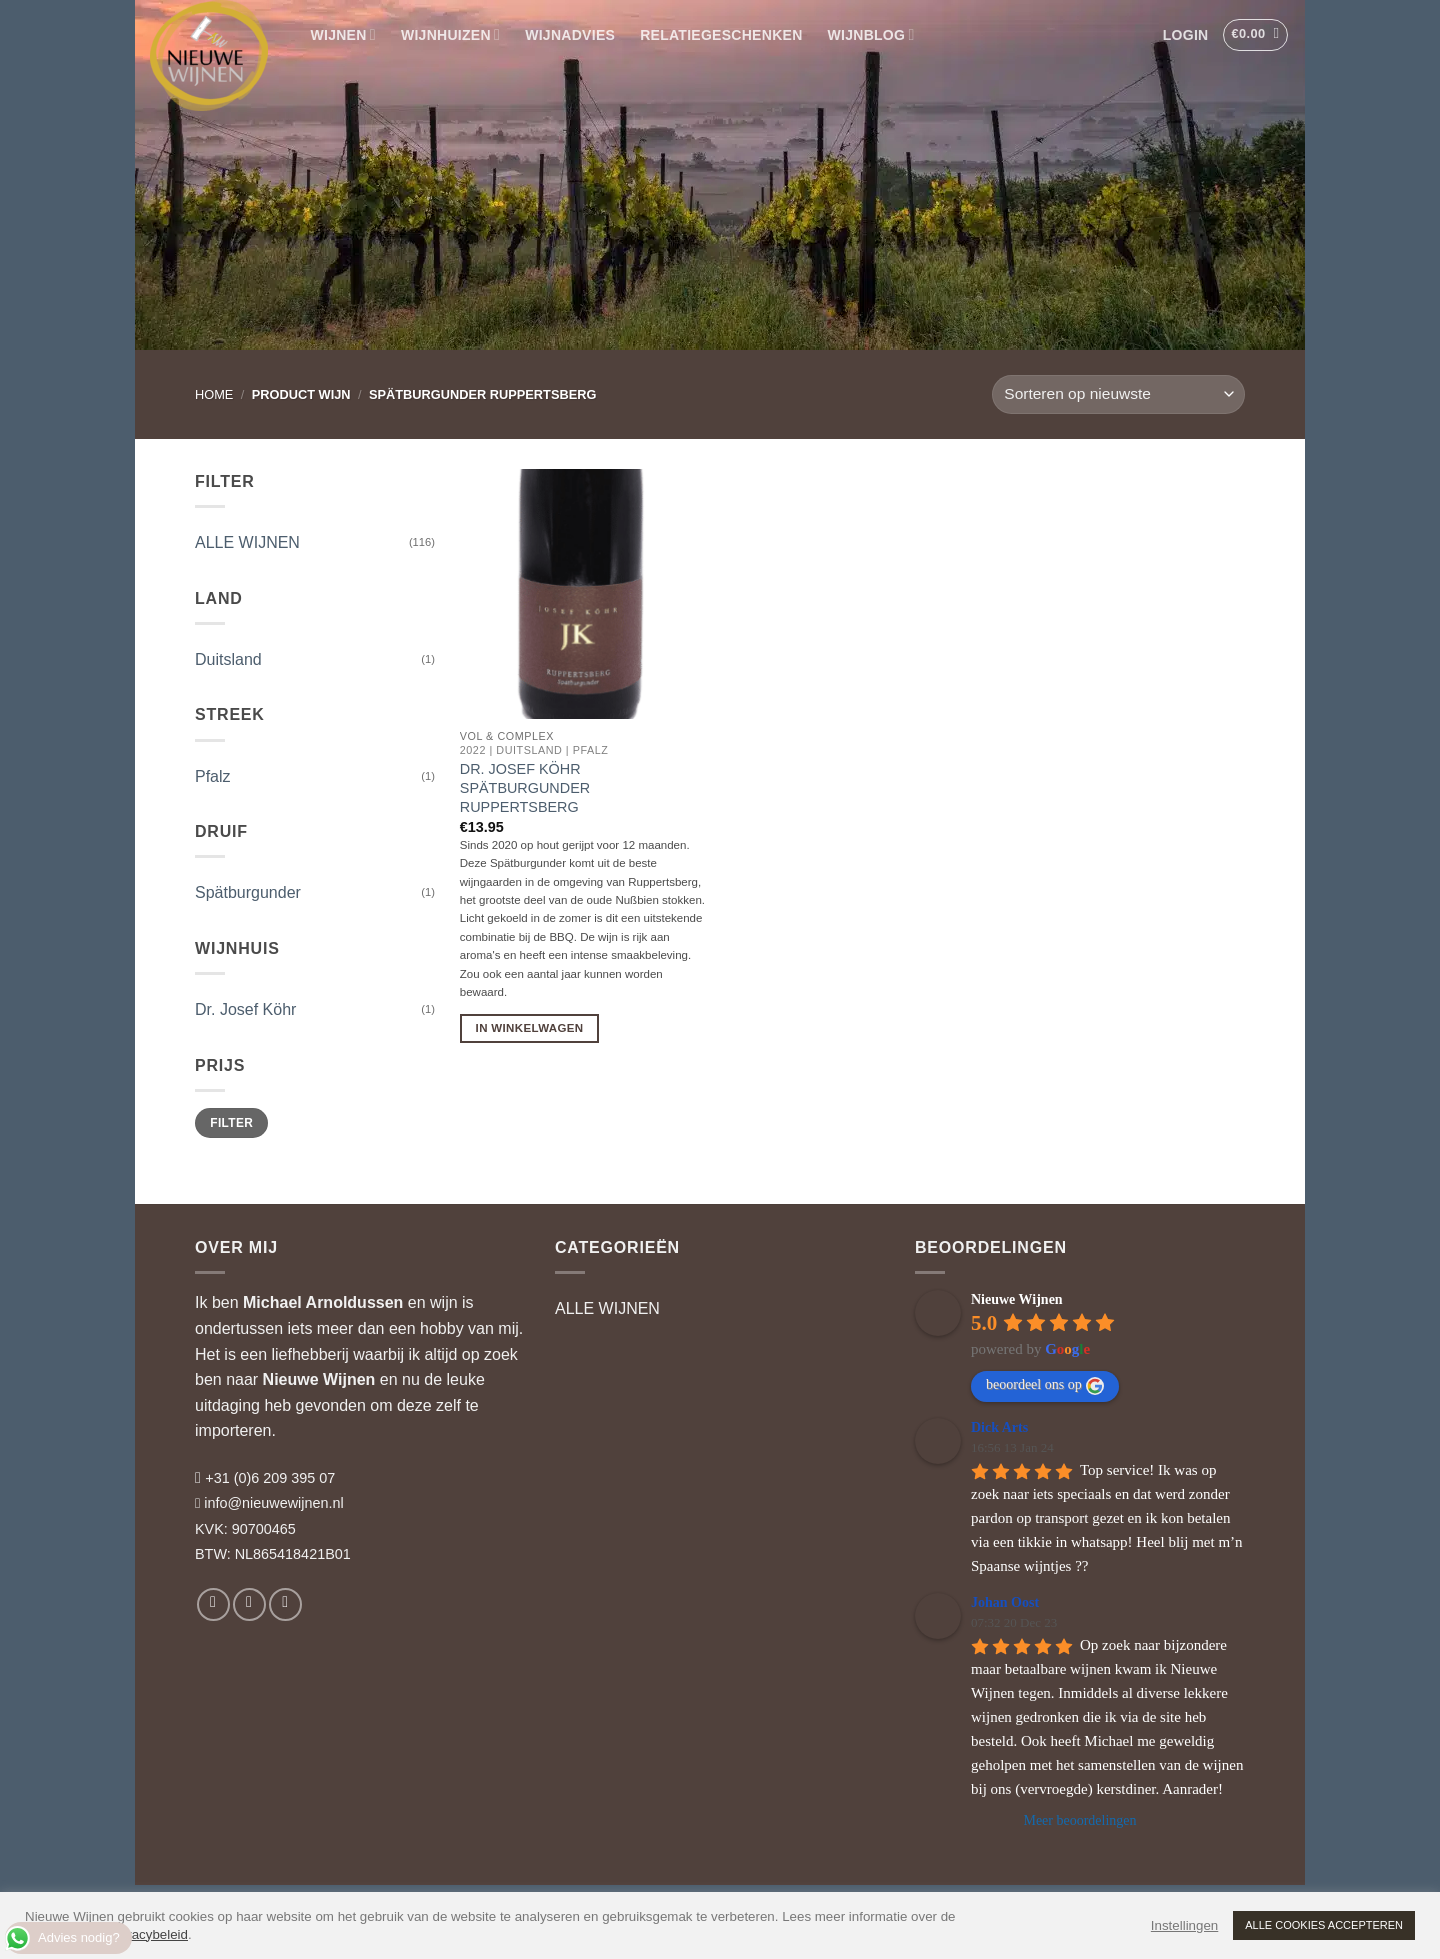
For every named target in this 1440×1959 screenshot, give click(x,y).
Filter (231, 1123)
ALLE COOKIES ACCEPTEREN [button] (1324, 1925)
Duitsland (228, 659)
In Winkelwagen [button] (530, 1028)
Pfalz (213, 776)
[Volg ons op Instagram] (249, 1604)
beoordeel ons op (1045, 1386)
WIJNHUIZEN (450, 34)
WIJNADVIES (570, 35)
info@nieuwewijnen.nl (273, 1503)
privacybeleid (149, 1934)
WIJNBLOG (871, 34)
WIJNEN (343, 34)
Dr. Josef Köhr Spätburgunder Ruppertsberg (525, 787)
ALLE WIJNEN (247, 542)
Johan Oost (1005, 1602)
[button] (1185, 35)
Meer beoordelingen (1079, 1820)
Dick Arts (999, 1427)
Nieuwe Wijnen (319, 1379)
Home (214, 394)
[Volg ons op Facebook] (213, 1604)
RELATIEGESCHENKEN (721, 35)
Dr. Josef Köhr (245, 1009)
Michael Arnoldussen (323, 1302)
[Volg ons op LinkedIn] (285, 1604)
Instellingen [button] (1184, 1925)
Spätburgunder (248, 892)
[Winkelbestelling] (1118, 394)
